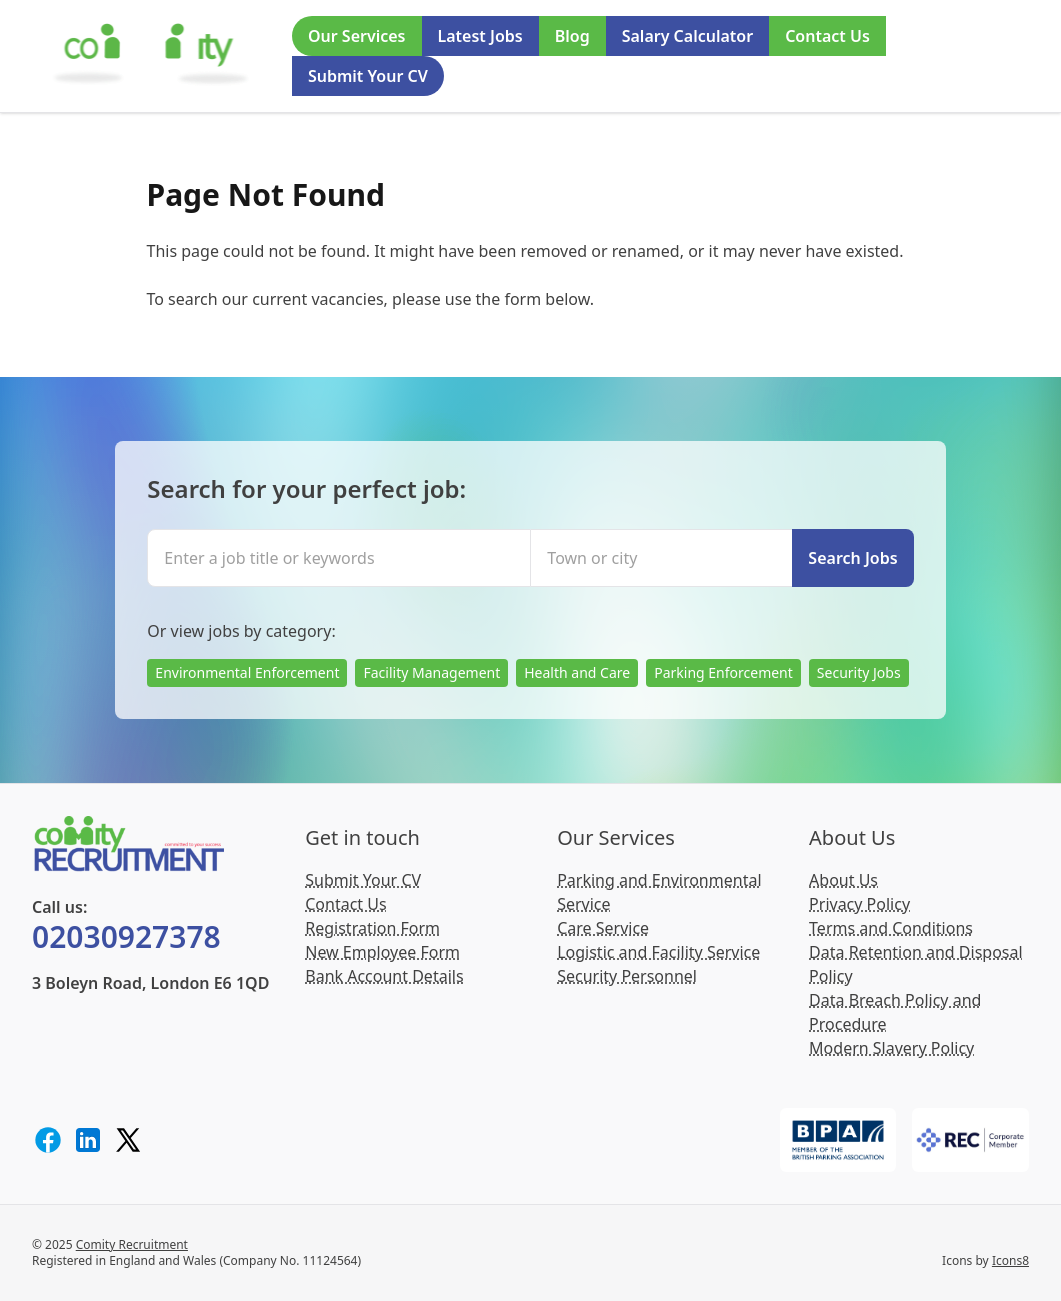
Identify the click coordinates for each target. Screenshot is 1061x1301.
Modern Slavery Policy (891, 1048)
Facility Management (431, 672)
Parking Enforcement (723, 672)
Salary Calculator (687, 36)
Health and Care (577, 672)
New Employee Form (382, 952)
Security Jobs (859, 672)
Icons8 (1010, 1260)
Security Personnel (627, 976)
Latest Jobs (480, 36)
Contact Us (827, 36)
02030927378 (126, 936)
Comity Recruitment (132, 1244)
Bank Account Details (384, 976)
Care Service (603, 928)
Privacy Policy (859, 904)
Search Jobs (852, 558)
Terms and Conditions (891, 928)
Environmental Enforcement (247, 672)
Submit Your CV (368, 76)
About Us (843, 880)
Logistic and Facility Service (658, 952)
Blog (572, 36)
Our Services (357, 36)
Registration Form (372, 928)
